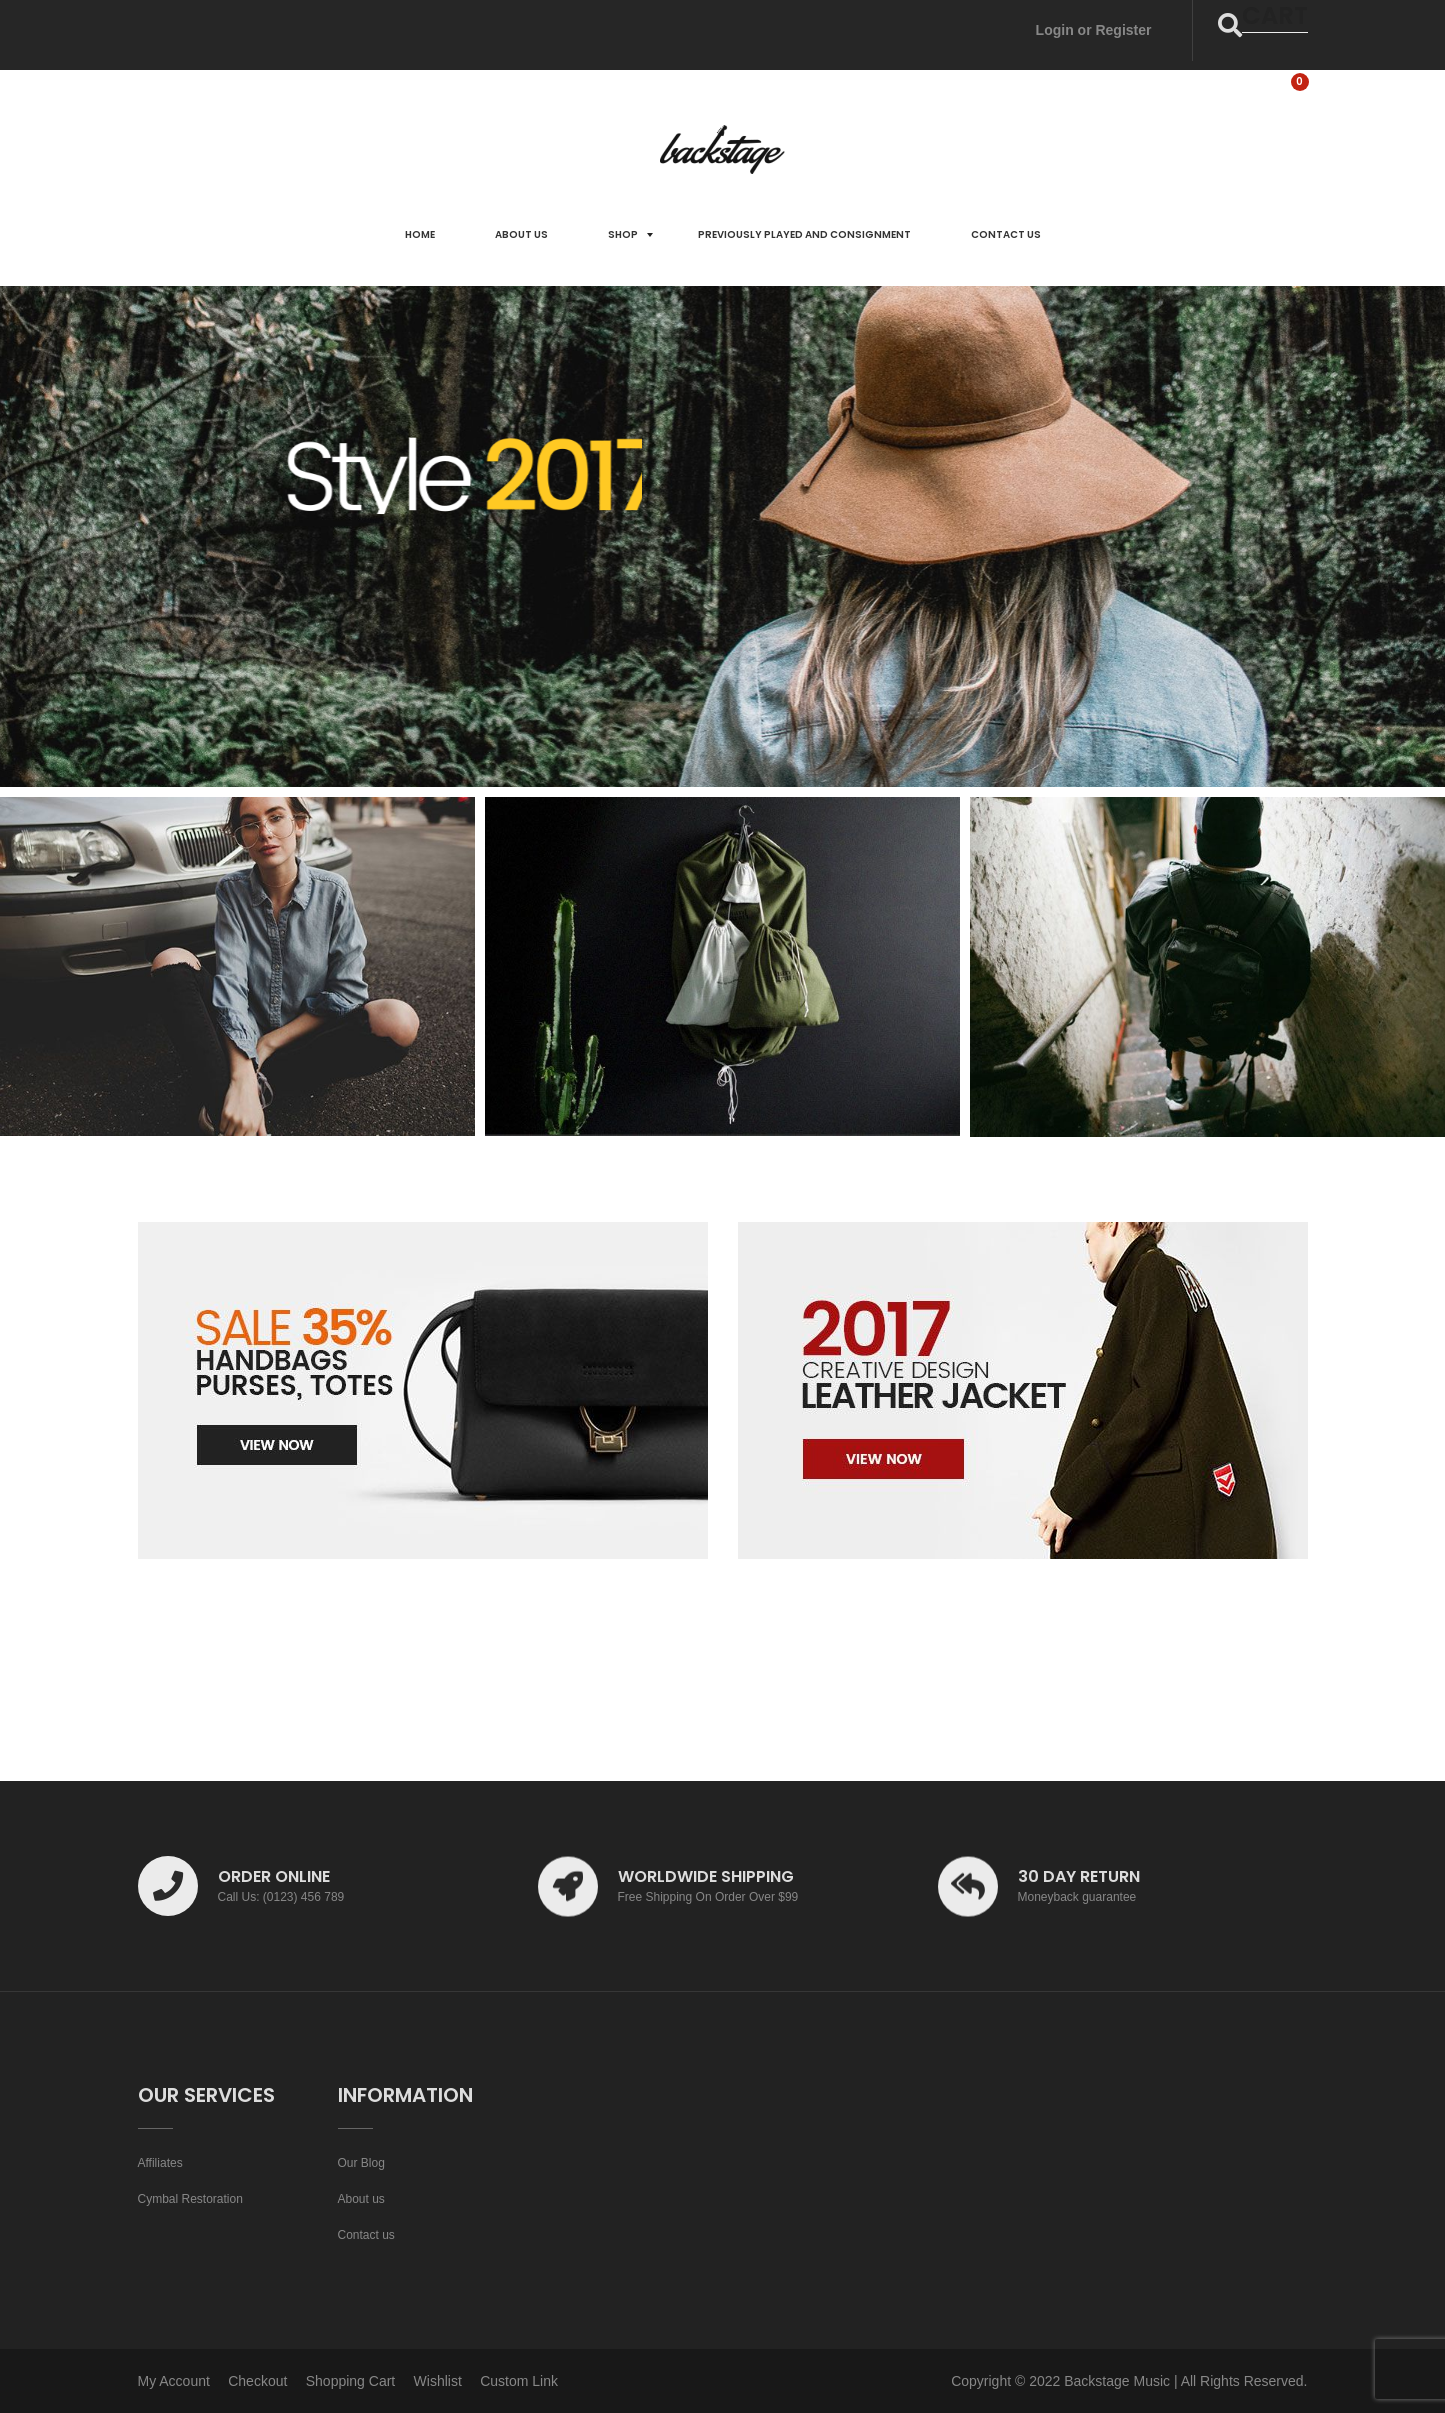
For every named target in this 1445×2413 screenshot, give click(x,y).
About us (361, 2199)
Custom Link (519, 2381)
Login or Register (1094, 30)
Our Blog (361, 2163)
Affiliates (160, 2163)
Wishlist (438, 2381)
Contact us (366, 2235)
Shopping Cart (351, 2381)
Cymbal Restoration (190, 2199)
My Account (174, 2381)
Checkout (257, 2381)
